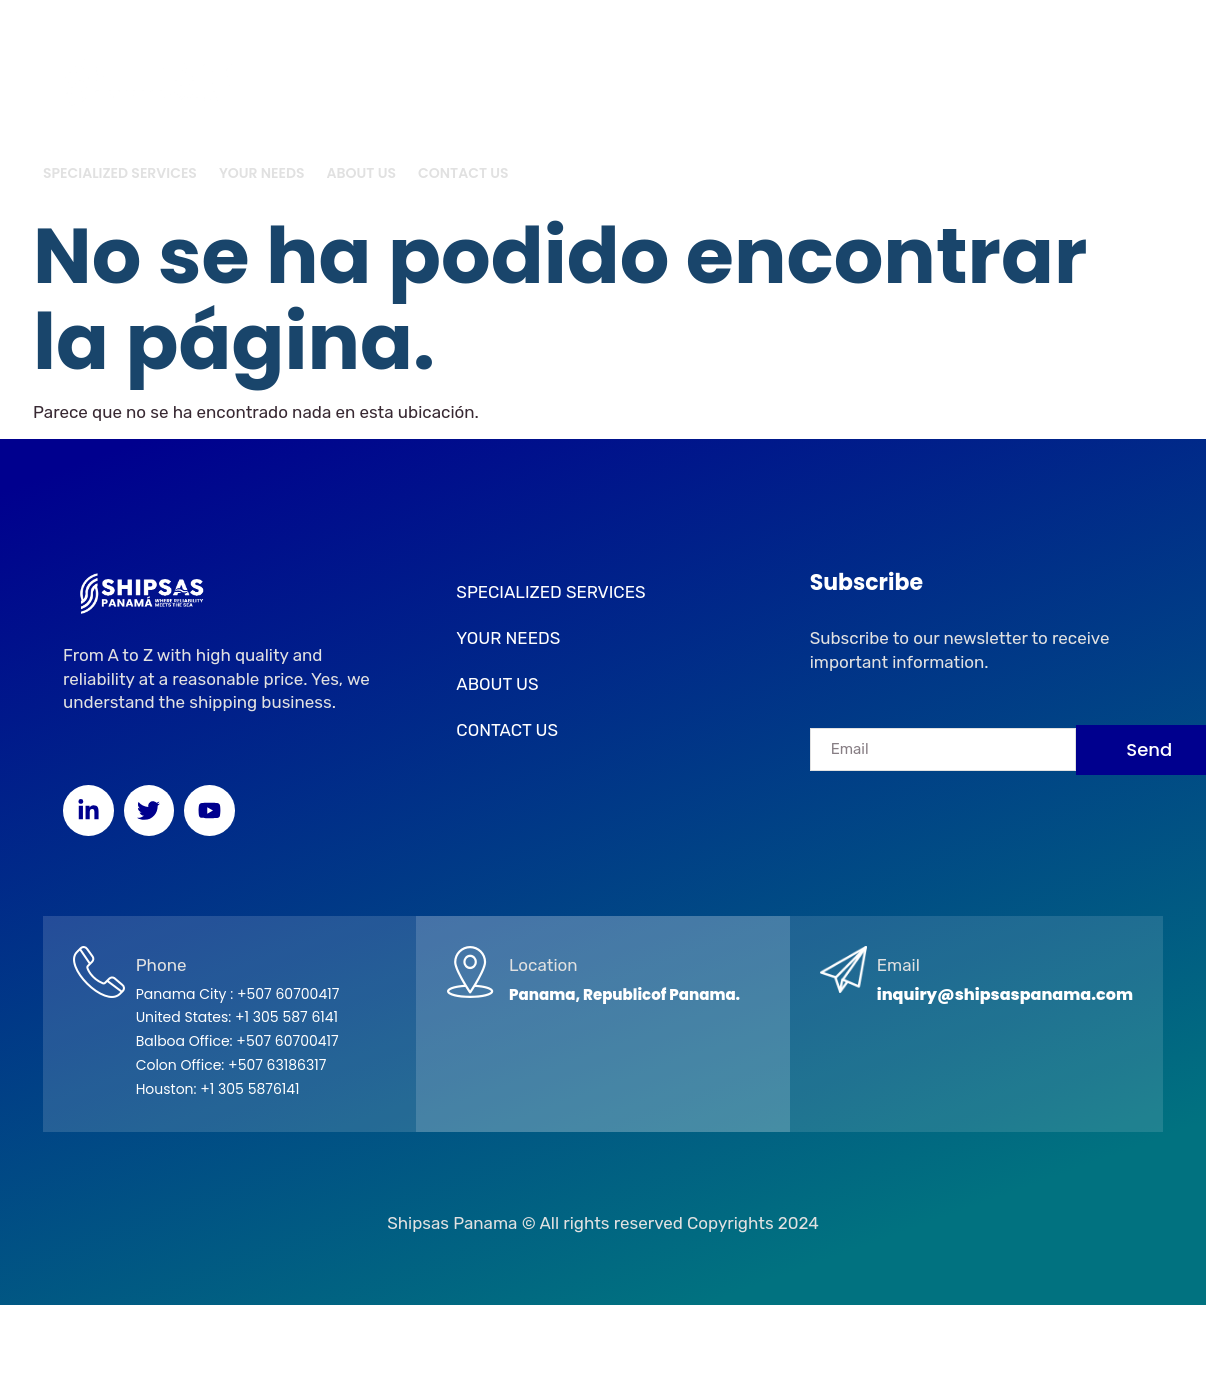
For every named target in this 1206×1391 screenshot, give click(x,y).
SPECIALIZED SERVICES (120, 173)
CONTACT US (463, 173)
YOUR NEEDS (262, 173)
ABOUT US (361, 173)
